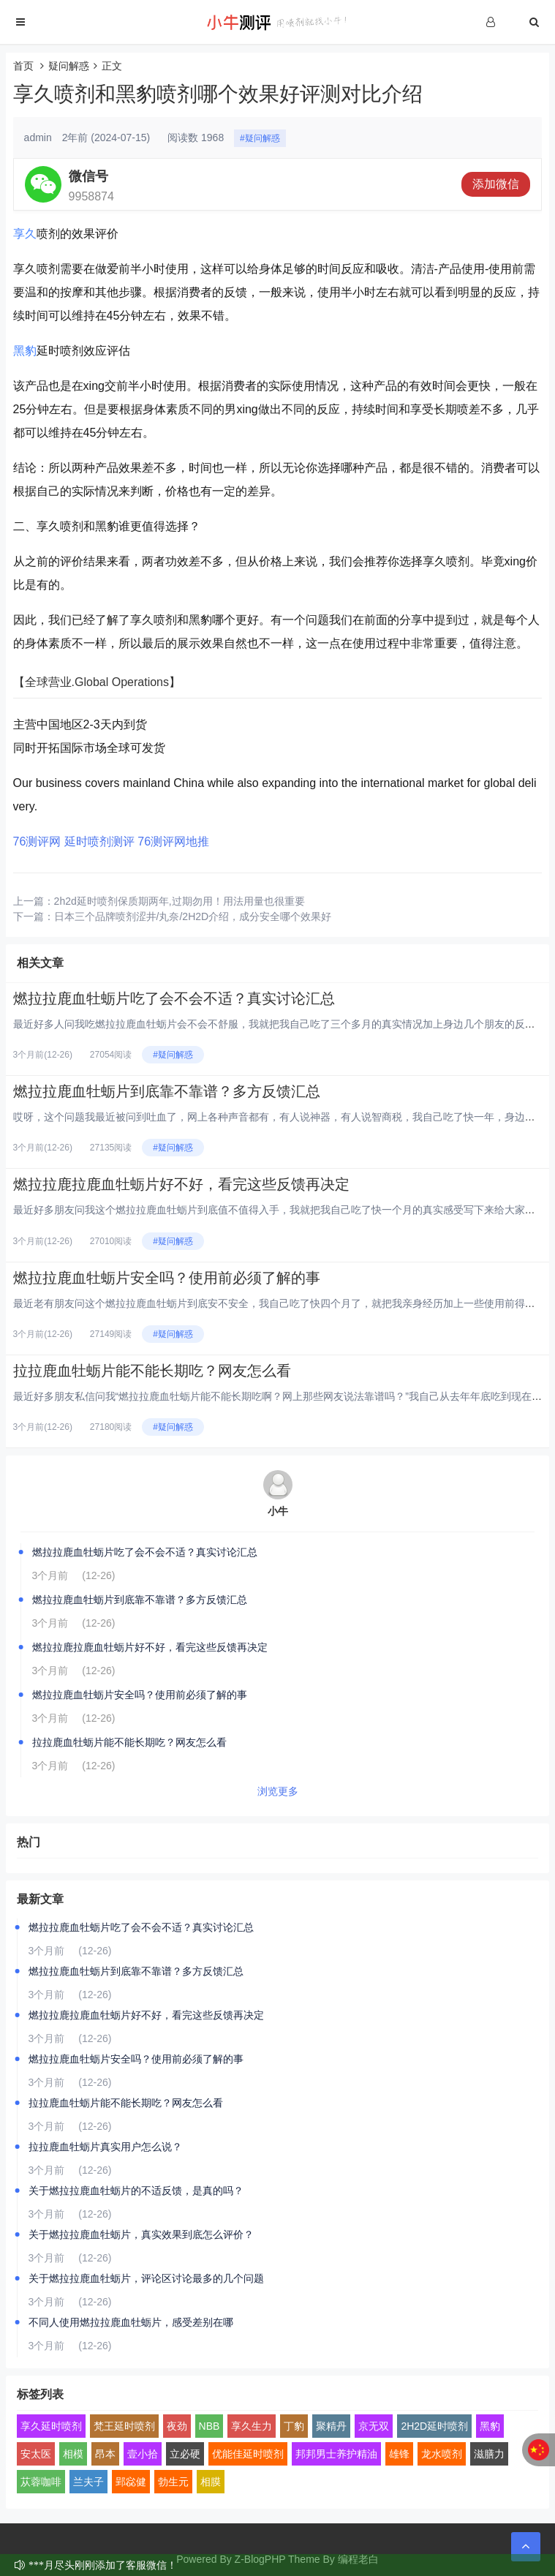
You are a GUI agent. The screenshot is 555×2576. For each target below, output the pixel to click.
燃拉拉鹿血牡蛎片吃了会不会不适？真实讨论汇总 (174, 998)
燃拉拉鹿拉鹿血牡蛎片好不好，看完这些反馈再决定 (181, 1184)
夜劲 (177, 2426)
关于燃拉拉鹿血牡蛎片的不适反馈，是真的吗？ (136, 2190)
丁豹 (294, 2426)
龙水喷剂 (441, 2454)
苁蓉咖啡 (40, 2482)
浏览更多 (277, 1791)
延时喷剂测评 (99, 841)
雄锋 (399, 2454)
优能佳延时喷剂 (248, 2454)
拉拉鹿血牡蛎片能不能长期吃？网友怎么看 (152, 1371)
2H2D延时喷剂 (434, 2426)
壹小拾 (142, 2454)
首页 (23, 66)
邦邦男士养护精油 (336, 2454)
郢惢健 (131, 2482)
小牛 (278, 1511)
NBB (209, 2426)
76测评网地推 (173, 841)
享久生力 (251, 2426)
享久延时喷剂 (51, 2426)
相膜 (210, 2482)
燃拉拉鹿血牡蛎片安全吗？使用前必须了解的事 (166, 1278)
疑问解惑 (68, 66)
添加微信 (495, 184)
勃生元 (173, 2482)
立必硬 (185, 2454)
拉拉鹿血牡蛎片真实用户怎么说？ (105, 2147)
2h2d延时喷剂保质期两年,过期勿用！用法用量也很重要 (179, 901)
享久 (25, 233)
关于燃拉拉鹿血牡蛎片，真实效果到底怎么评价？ (141, 2234)
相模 (73, 2454)
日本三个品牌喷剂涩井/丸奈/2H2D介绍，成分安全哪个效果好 (193, 916)
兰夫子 (88, 2482)
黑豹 (25, 350)
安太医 (35, 2454)
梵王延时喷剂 (124, 2426)
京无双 (373, 2426)
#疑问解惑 (260, 138)
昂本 (105, 2454)
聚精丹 (331, 2426)
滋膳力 (489, 2454)
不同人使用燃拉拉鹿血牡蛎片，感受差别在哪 (131, 2322)
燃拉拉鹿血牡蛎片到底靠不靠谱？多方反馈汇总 (166, 1091)
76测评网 (37, 841)
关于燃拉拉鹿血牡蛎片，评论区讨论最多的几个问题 (146, 2278)
